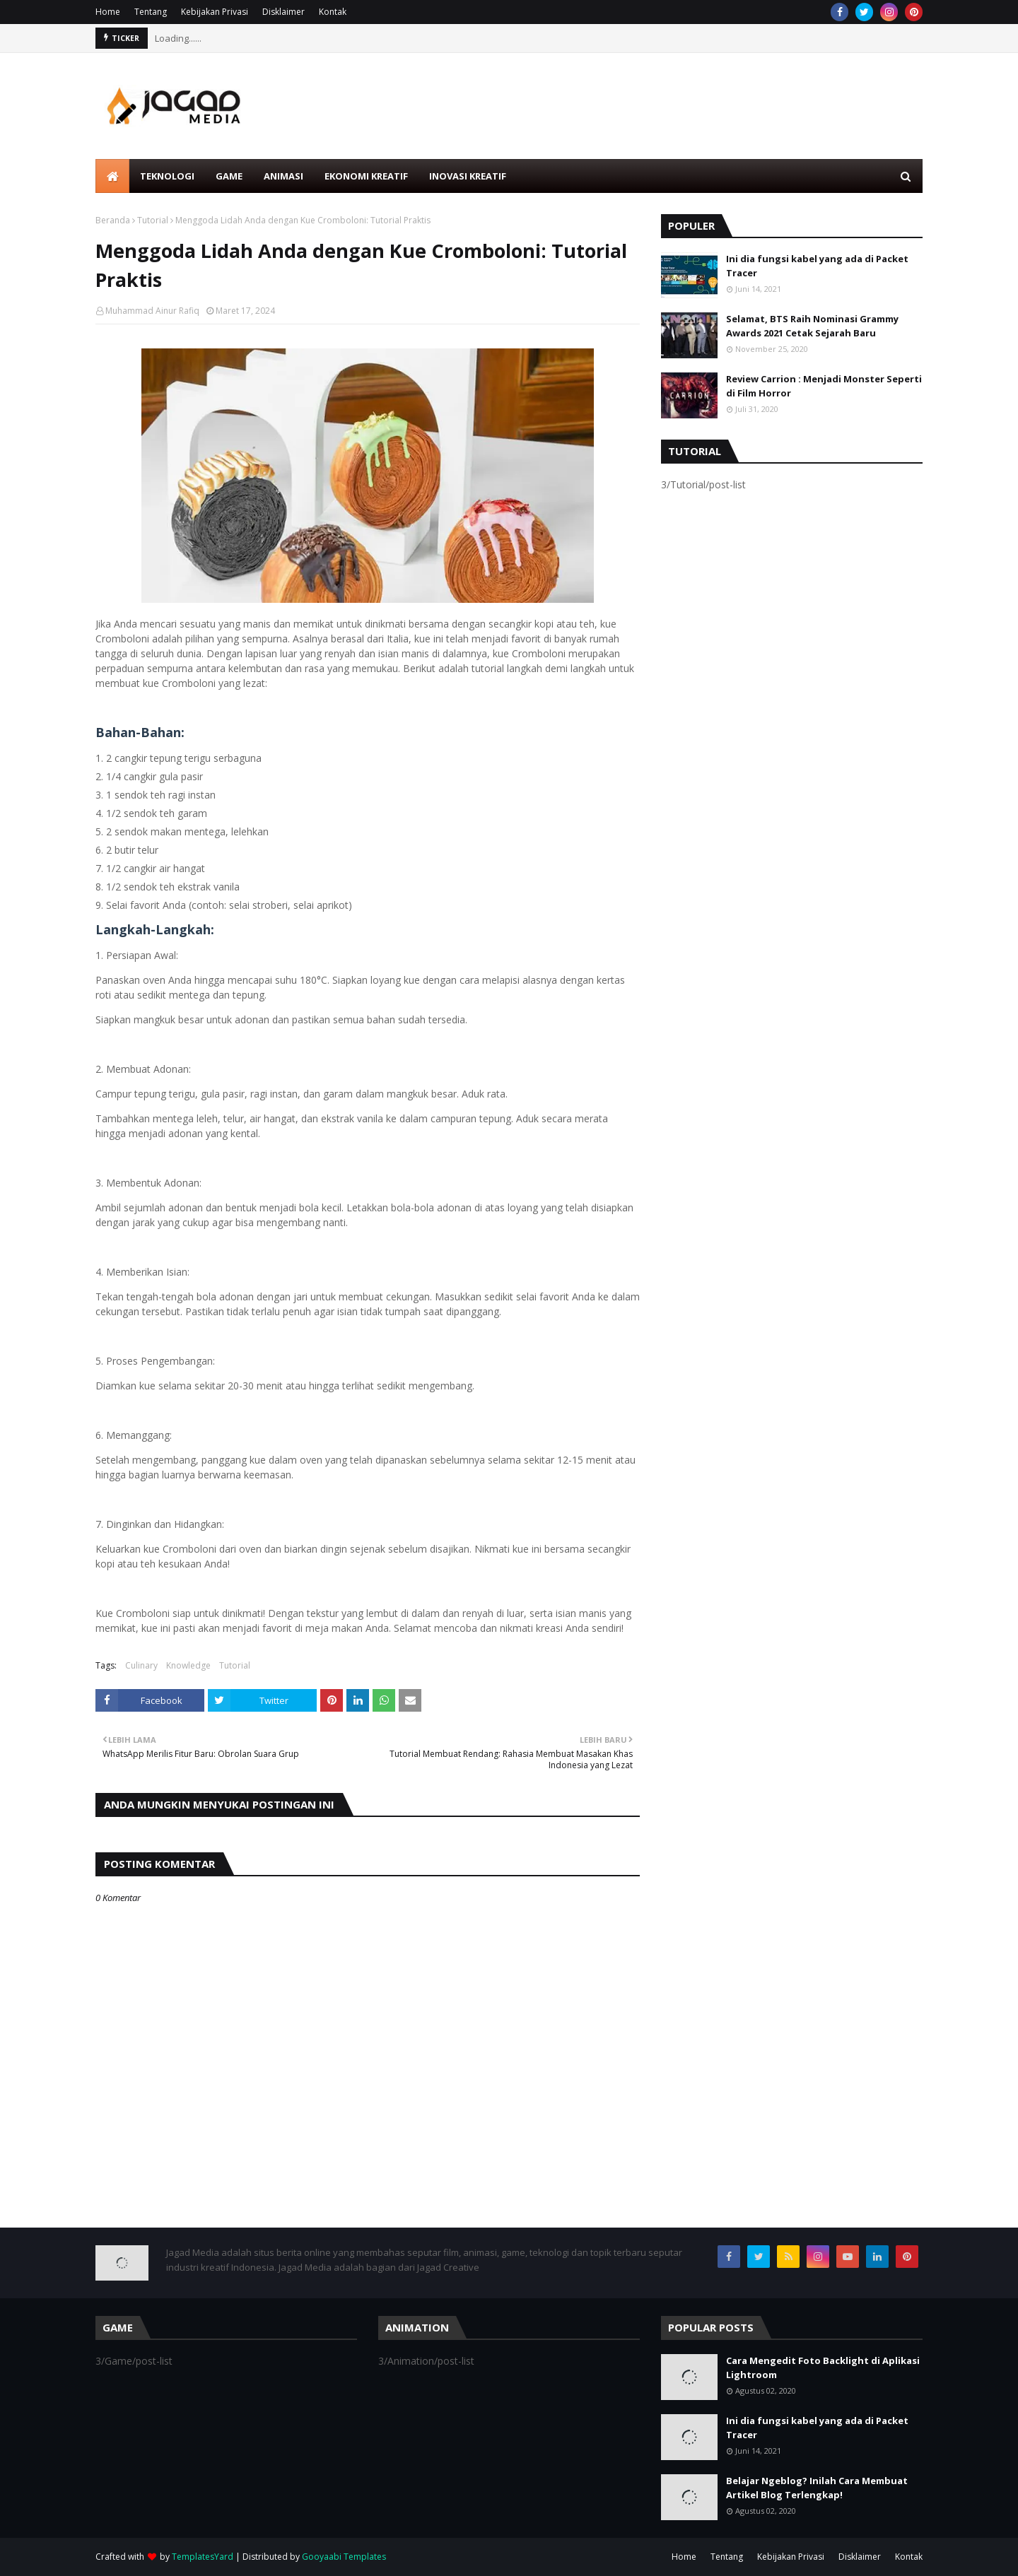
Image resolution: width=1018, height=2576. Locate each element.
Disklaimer (283, 12)
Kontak (332, 12)
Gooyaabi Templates (344, 2557)
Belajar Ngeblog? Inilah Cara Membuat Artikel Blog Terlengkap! (817, 2487)
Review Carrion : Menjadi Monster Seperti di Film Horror (824, 385)
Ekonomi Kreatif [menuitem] (366, 176)
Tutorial (152, 220)
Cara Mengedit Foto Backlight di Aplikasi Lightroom (823, 2367)
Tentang (150, 12)
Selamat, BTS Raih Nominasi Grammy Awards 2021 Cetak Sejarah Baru (812, 325)
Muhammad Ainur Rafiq (152, 311)
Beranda (112, 220)
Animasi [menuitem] (283, 176)
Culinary (141, 1665)
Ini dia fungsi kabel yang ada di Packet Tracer (817, 265)
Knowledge (188, 1665)
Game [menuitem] (229, 176)
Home (107, 12)
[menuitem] (112, 176)
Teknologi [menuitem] (167, 176)
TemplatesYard (202, 2557)
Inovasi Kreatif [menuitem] (467, 176)
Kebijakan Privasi (214, 12)
